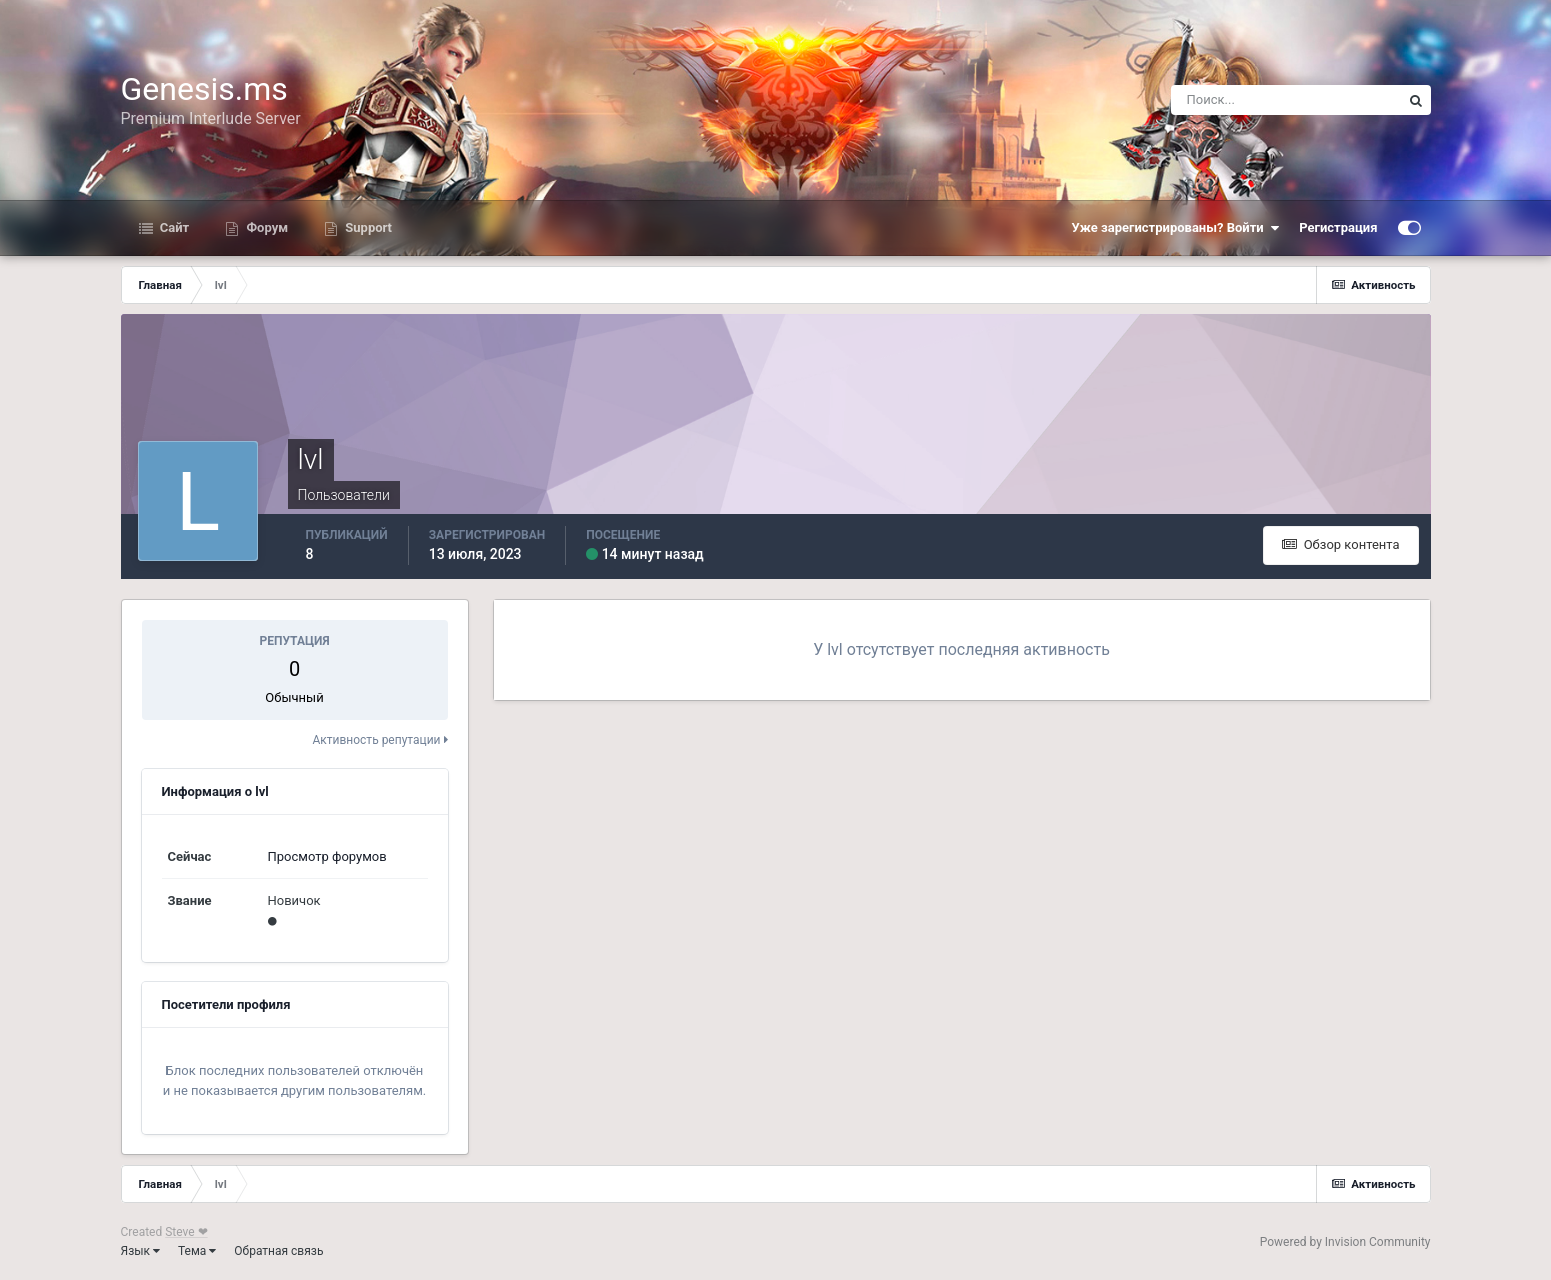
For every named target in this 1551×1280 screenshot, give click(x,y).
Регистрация (1338, 227)
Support (367, 227)
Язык (141, 1251)
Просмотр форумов (327, 856)
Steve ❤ (186, 1232)
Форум (265, 227)
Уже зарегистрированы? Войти (1176, 228)
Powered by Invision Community (1345, 1242)
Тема (197, 1251)
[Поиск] (1286, 100)
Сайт (173, 227)
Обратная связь (278, 1251)
